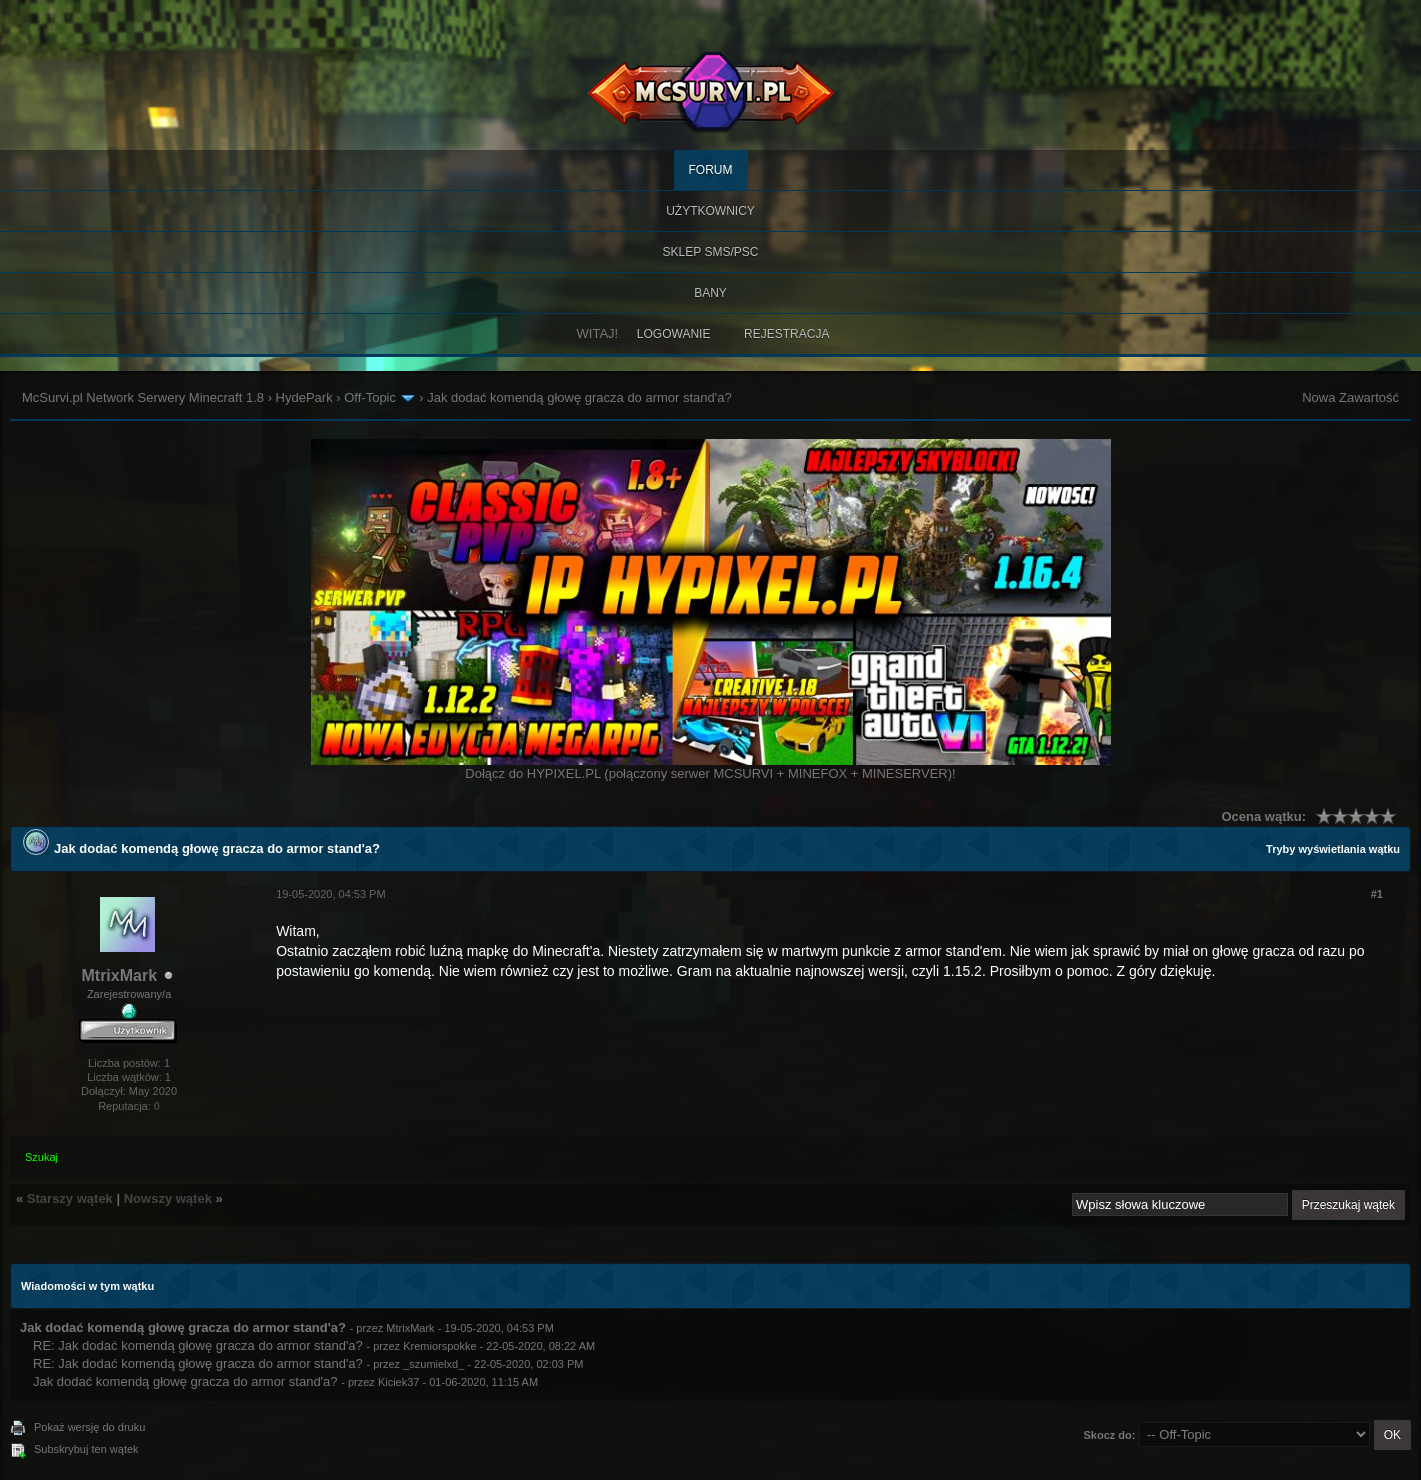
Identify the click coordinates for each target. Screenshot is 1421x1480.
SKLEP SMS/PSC (711, 252)
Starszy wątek (70, 1198)
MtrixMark (119, 975)
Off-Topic (370, 397)
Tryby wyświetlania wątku (1333, 849)
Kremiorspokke (439, 1346)
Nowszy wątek (168, 1198)
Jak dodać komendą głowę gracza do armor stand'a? (185, 1381)
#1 (1377, 894)
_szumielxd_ (433, 1364)
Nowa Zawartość (1350, 397)
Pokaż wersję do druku (89, 1427)
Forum (711, 170)
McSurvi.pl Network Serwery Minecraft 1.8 (143, 397)
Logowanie (674, 334)
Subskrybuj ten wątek (86, 1449)
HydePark (304, 397)
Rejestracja (786, 334)
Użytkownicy (710, 211)
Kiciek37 (399, 1382)
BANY (710, 293)
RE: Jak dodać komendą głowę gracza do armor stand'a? (198, 1345)
